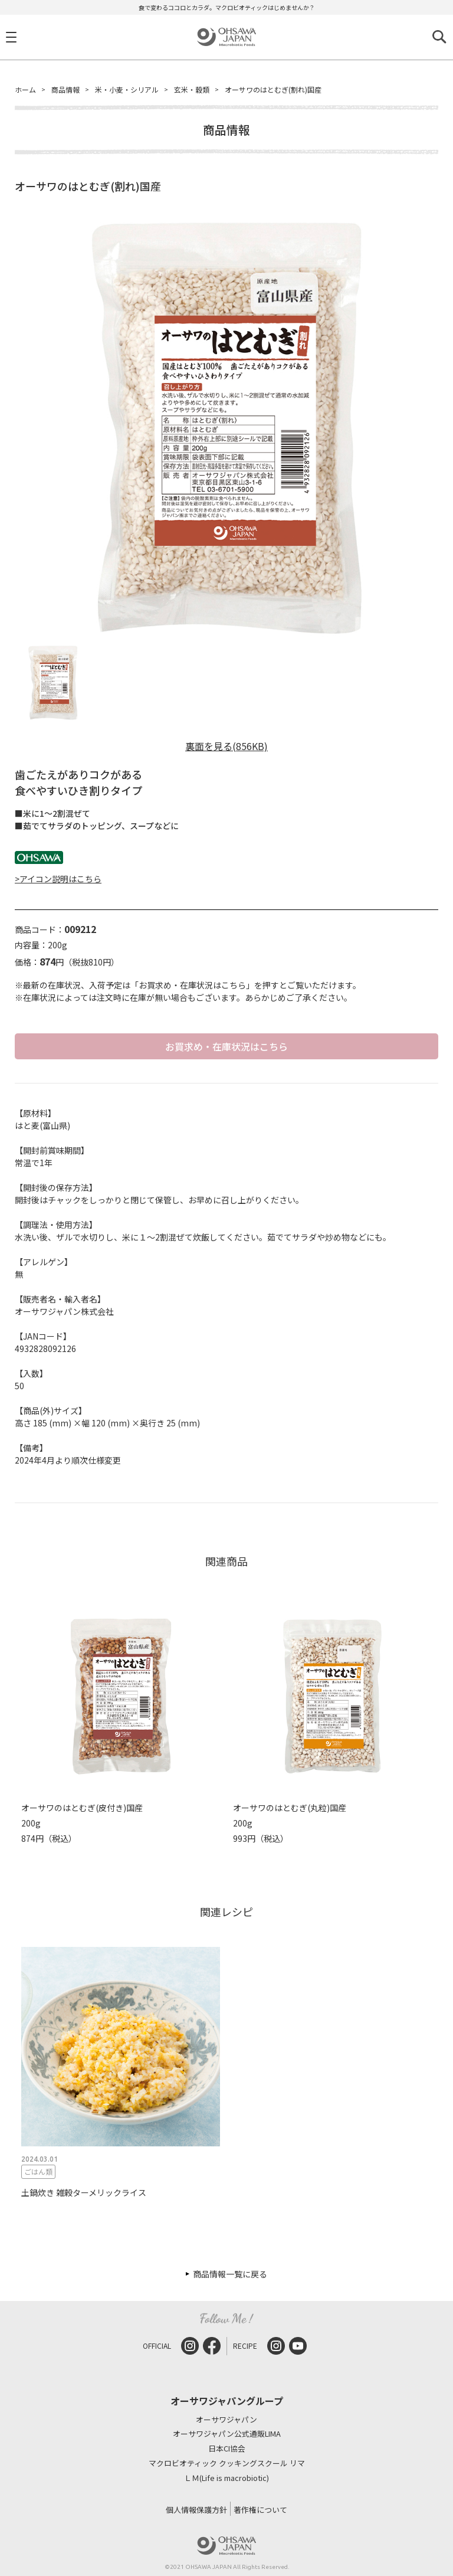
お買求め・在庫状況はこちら (226, 1046)
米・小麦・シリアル (127, 89)
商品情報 (65, 89)
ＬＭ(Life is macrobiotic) (226, 2478)
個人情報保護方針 (196, 2509)
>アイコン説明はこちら (58, 879)
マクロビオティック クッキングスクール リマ (227, 2463)
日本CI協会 (226, 2449)
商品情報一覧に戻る (230, 2274)
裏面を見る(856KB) (226, 746)
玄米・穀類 (191, 89)
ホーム (25, 89)
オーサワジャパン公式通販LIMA (227, 2434)
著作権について (260, 2509)
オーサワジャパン (226, 2420)
